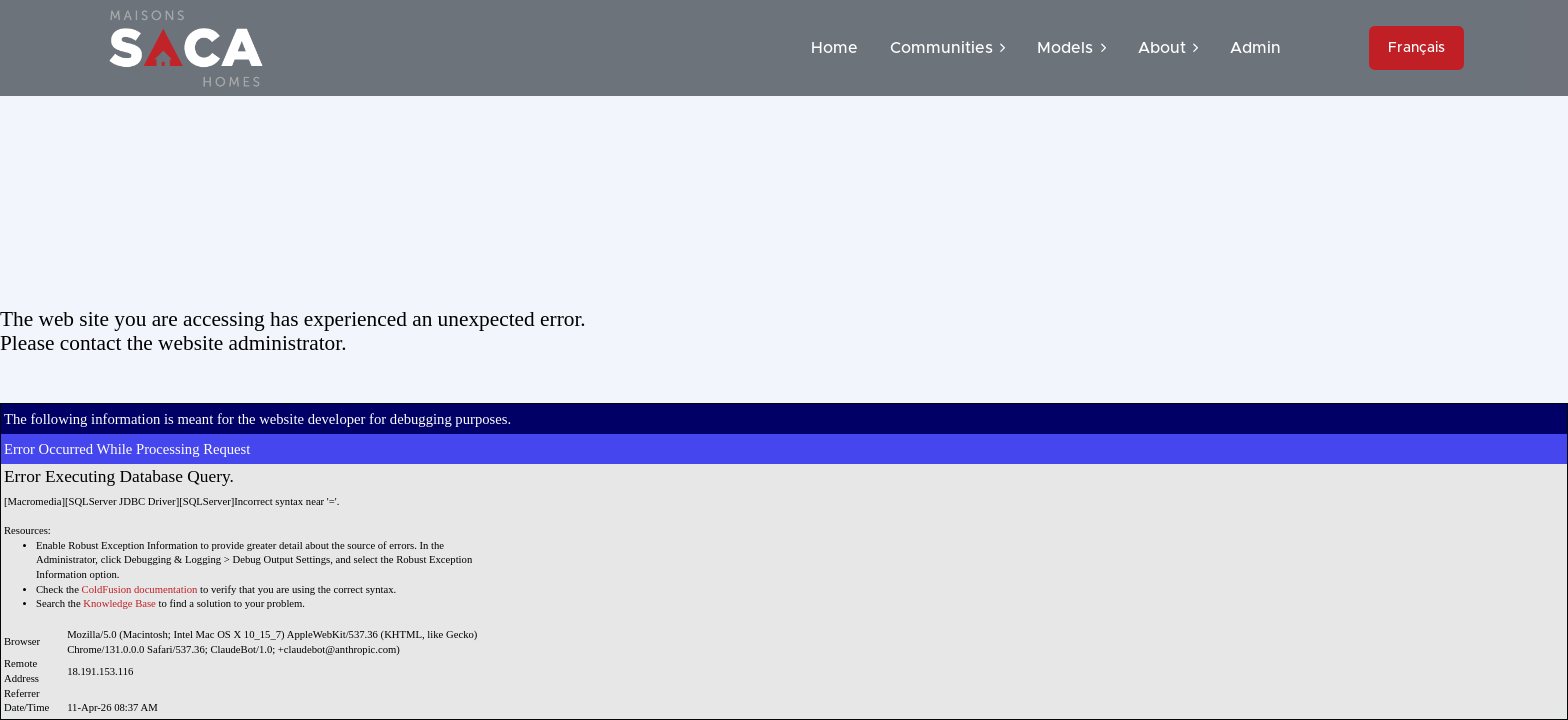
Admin (1255, 48)
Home (834, 48)
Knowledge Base (119, 603)
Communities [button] (947, 48)
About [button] (1168, 48)
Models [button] (1071, 48)
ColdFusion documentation (140, 589)
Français (1416, 48)
